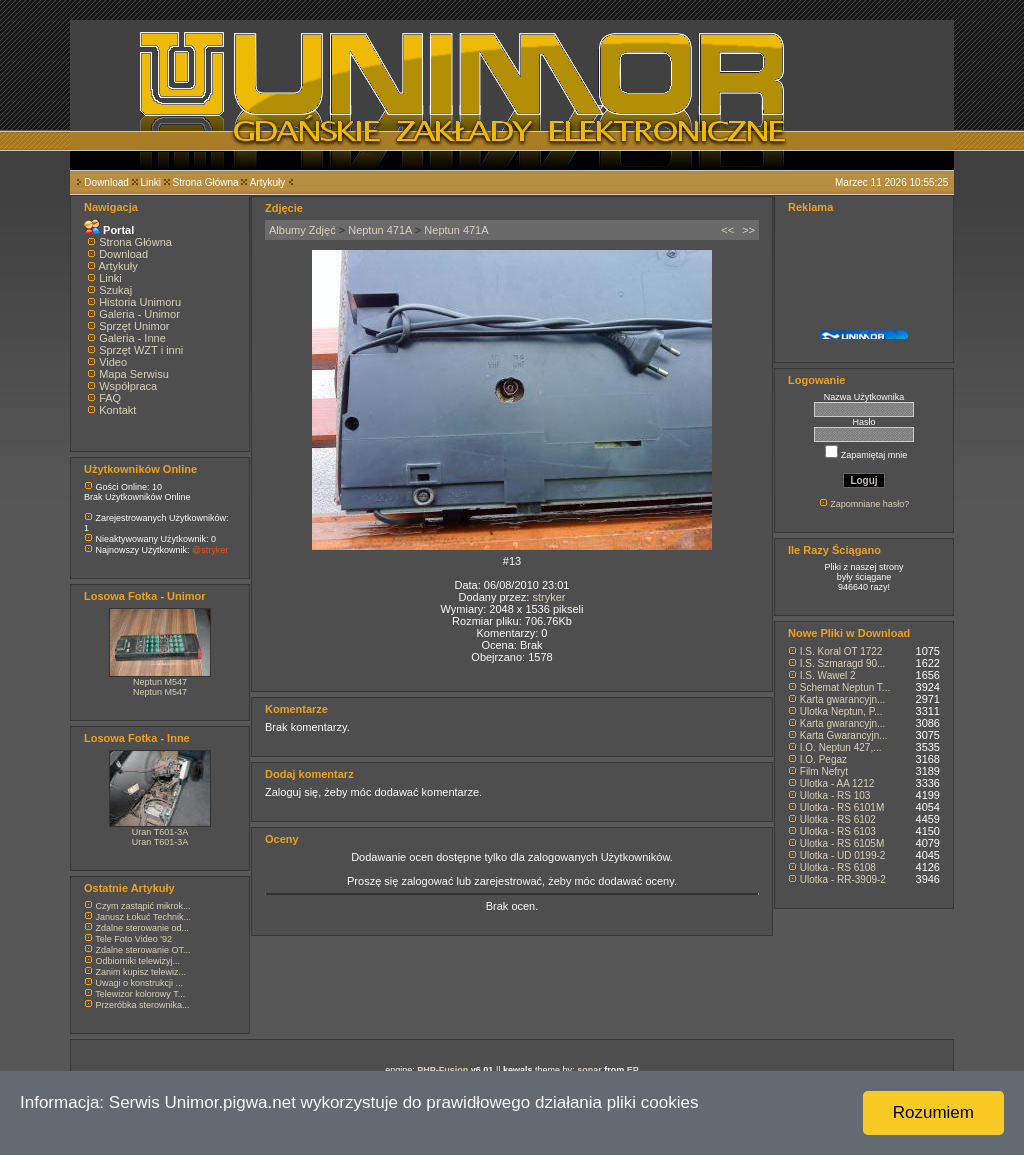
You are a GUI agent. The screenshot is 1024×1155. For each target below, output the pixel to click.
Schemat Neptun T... (845, 687)
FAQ (110, 398)
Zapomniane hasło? (869, 504)
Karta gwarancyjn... (843, 699)
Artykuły (268, 182)
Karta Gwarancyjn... (844, 735)
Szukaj (115, 290)
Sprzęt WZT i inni (141, 350)
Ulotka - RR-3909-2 (843, 879)
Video (113, 362)
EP (633, 1070)
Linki (150, 182)
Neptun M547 (160, 682)
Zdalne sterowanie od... (143, 928)
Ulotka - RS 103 (835, 795)
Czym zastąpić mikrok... (143, 906)
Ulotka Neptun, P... (841, 711)
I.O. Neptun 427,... (841, 747)
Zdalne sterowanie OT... (143, 950)
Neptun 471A (380, 230)
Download (106, 182)
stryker (548, 597)
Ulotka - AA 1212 (837, 783)
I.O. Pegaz (823, 759)
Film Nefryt (824, 771)
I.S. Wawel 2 (828, 675)
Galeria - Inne (132, 338)
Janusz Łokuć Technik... (143, 917)
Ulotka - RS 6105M (842, 843)
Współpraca (128, 386)
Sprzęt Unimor (134, 326)
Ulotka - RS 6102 (838, 819)
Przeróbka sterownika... (143, 1005)
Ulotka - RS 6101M (842, 807)
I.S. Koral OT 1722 (841, 651)
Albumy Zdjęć (302, 230)
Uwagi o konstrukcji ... (140, 983)
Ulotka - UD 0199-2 (843, 855)
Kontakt (117, 410)
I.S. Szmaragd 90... (843, 663)
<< (727, 230)
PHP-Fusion (442, 1070)
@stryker (210, 550)
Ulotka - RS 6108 (838, 867)
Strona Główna (206, 182)
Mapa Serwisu (134, 374)
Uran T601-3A (160, 832)
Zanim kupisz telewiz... (141, 972)
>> (748, 230)
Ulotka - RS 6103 (838, 831)
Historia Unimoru (140, 302)
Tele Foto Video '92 (133, 939)
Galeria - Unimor (139, 314)
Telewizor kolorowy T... (140, 994)
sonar (589, 1070)
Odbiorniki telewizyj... (138, 961)
